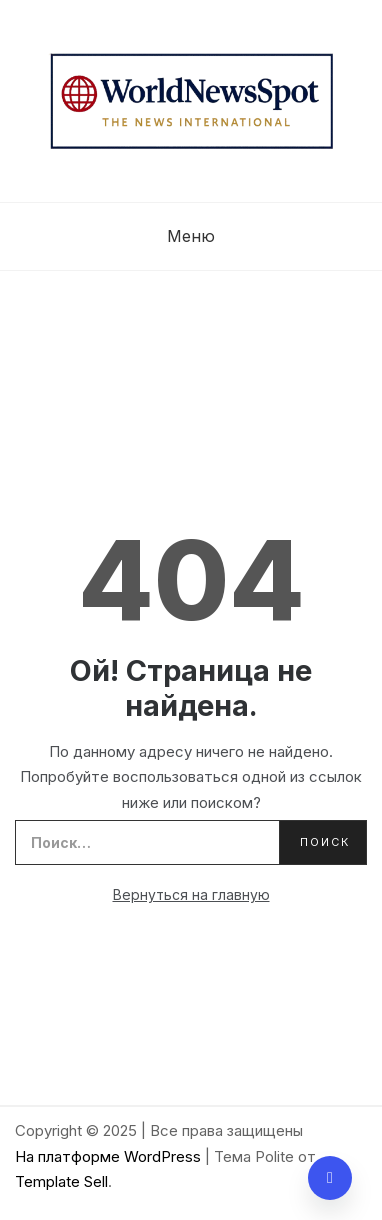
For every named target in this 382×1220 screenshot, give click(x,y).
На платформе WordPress (110, 1156)
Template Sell (61, 1181)
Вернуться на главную (191, 894)
